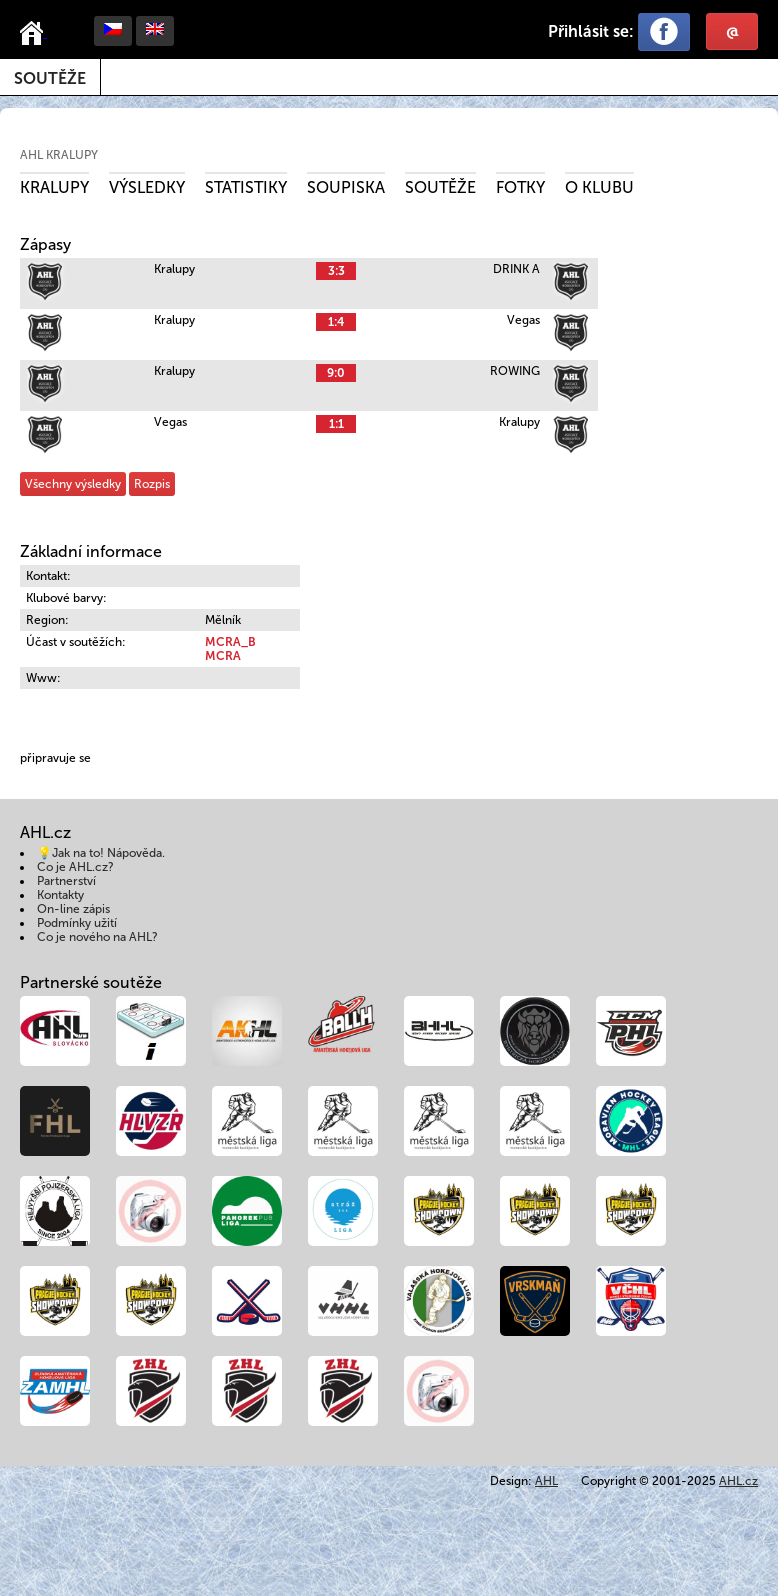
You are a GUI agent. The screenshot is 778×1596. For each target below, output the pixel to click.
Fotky (520, 187)
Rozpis (152, 484)
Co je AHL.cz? (75, 867)
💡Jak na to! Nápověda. (101, 853)
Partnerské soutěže (91, 982)
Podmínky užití (77, 923)
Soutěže (50, 78)
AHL (546, 1481)
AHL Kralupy (59, 155)
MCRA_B (230, 642)
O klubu (599, 187)
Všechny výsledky (73, 484)
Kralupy (54, 187)
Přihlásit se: (591, 31)
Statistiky (246, 187)
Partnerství (66, 881)
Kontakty (60, 895)
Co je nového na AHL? (97, 937)
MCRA (223, 656)
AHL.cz (738, 1481)
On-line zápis (73, 909)
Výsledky (147, 187)
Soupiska (346, 187)
